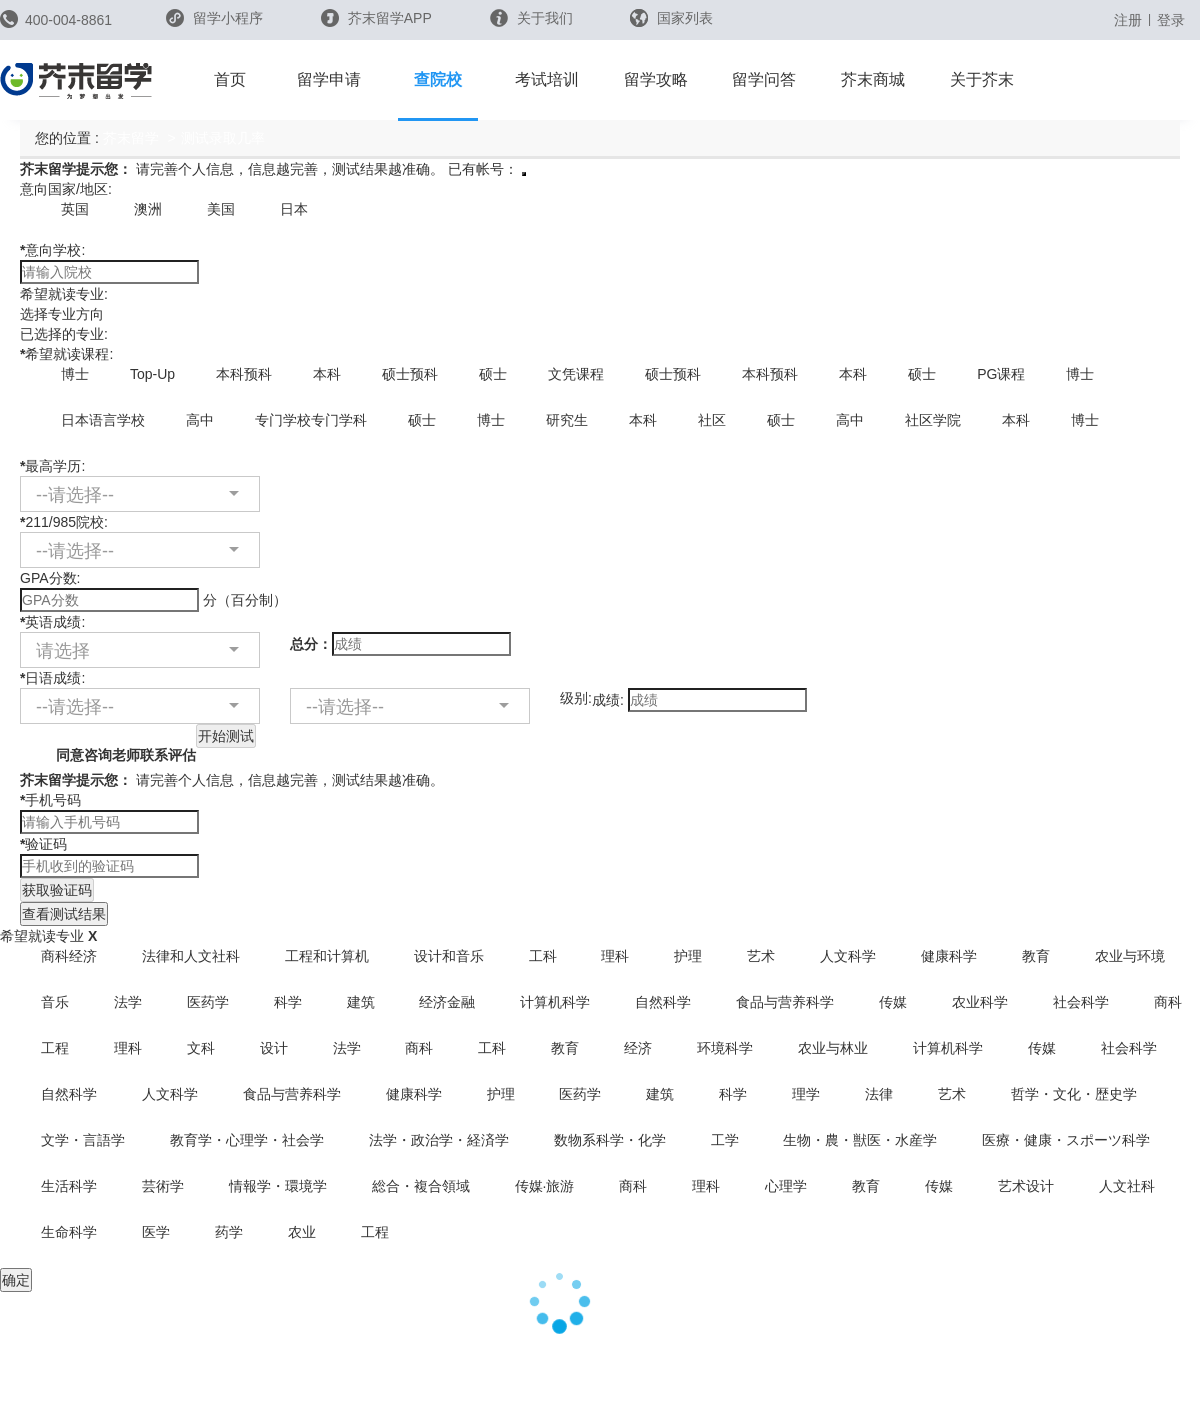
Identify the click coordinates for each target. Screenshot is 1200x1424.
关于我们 (531, 18)
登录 (1171, 20)
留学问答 (764, 79)
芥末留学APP (376, 18)
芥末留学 (131, 138)
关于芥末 (982, 79)
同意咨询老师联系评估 (108, 743)
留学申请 (329, 79)
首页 (230, 79)
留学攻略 (656, 79)
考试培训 (547, 79)
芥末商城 (873, 79)
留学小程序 (214, 24)
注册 (1128, 20)
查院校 (438, 79)
